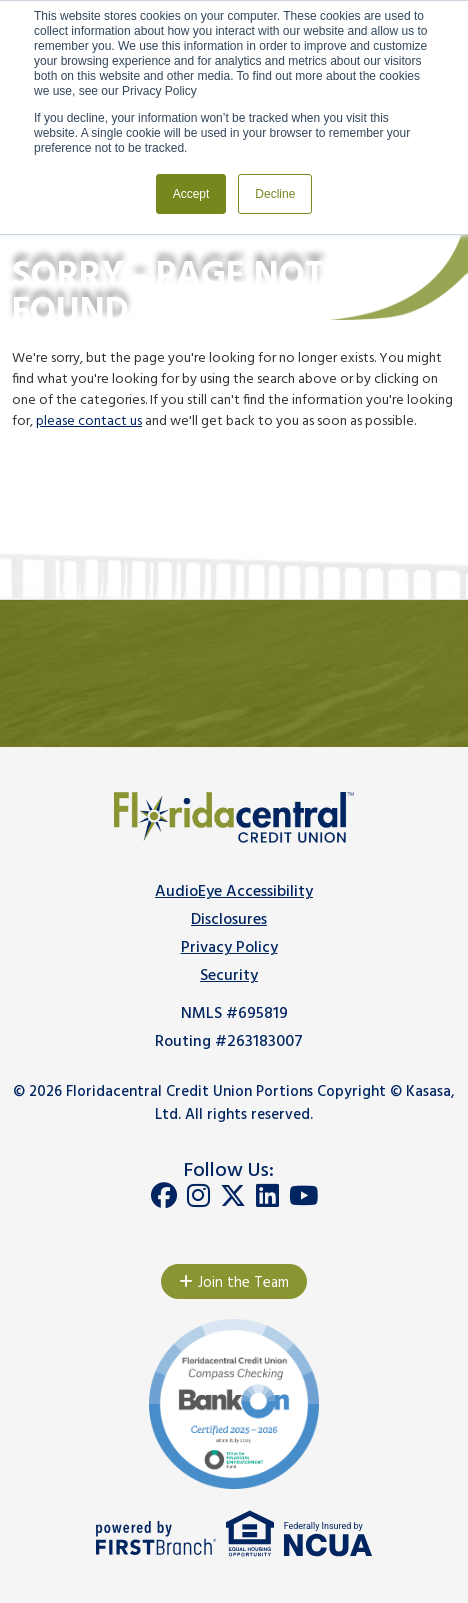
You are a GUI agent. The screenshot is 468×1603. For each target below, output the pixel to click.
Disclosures (229, 920)
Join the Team (243, 1283)
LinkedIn (267, 1196)
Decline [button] (275, 194)
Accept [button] (191, 194)
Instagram (198, 1196)
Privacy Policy (229, 948)
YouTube (303, 1196)
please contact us (89, 421)
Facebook (164, 1196)
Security (229, 976)
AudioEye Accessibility (234, 892)
